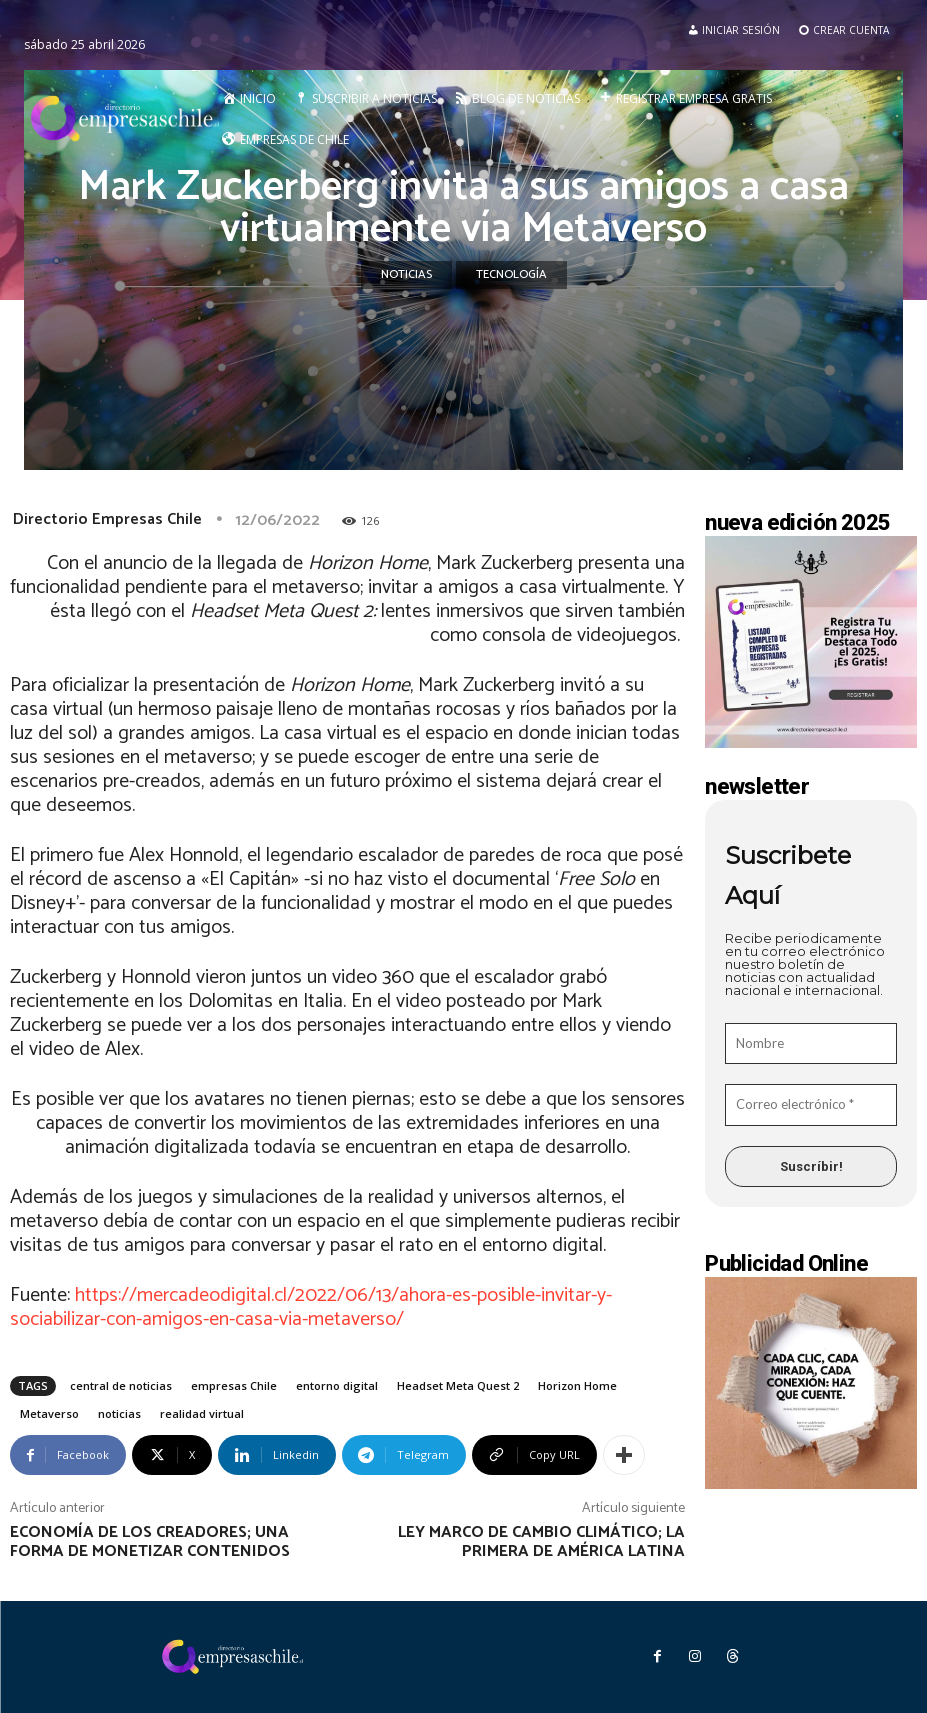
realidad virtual (202, 1413)
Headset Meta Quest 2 (458, 1385)
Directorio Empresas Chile (107, 519)
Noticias (406, 275)
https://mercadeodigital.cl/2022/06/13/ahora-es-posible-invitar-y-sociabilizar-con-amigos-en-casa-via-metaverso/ (311, 1307)
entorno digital (337, 1385)
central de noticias (121, 1385)
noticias (119, 1413)
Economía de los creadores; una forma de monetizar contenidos (150, 1542)
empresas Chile (234, 1385)
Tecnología (511, 275)
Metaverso (49, 1413)
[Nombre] (811, 1044)
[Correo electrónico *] (811, 1105)
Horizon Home (577, 1385)
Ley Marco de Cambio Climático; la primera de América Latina (541, 1542)
